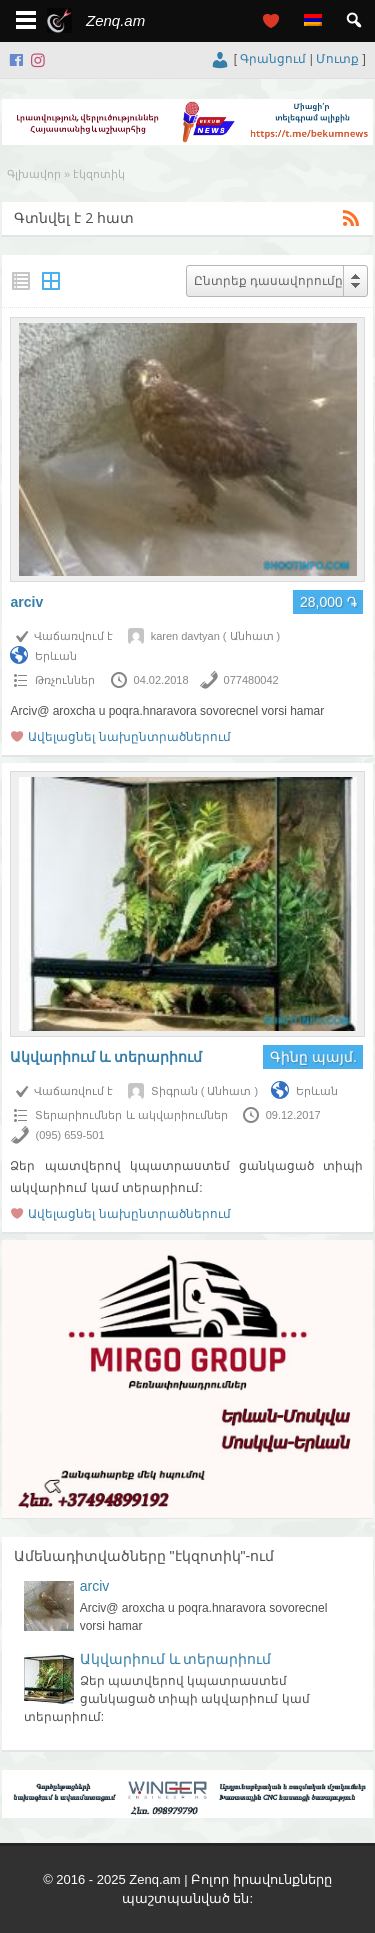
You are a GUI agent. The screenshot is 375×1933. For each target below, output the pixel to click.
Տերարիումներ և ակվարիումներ (131, 1115)
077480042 (251, 680)
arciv (26, 602)
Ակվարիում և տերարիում (106, 1057)
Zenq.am (115, 20)
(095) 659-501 (69, 1135)
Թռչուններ (65, 680)
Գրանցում (273, 59)
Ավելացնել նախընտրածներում (129, 737)
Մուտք (337, 59)
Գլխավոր (34, 174)
